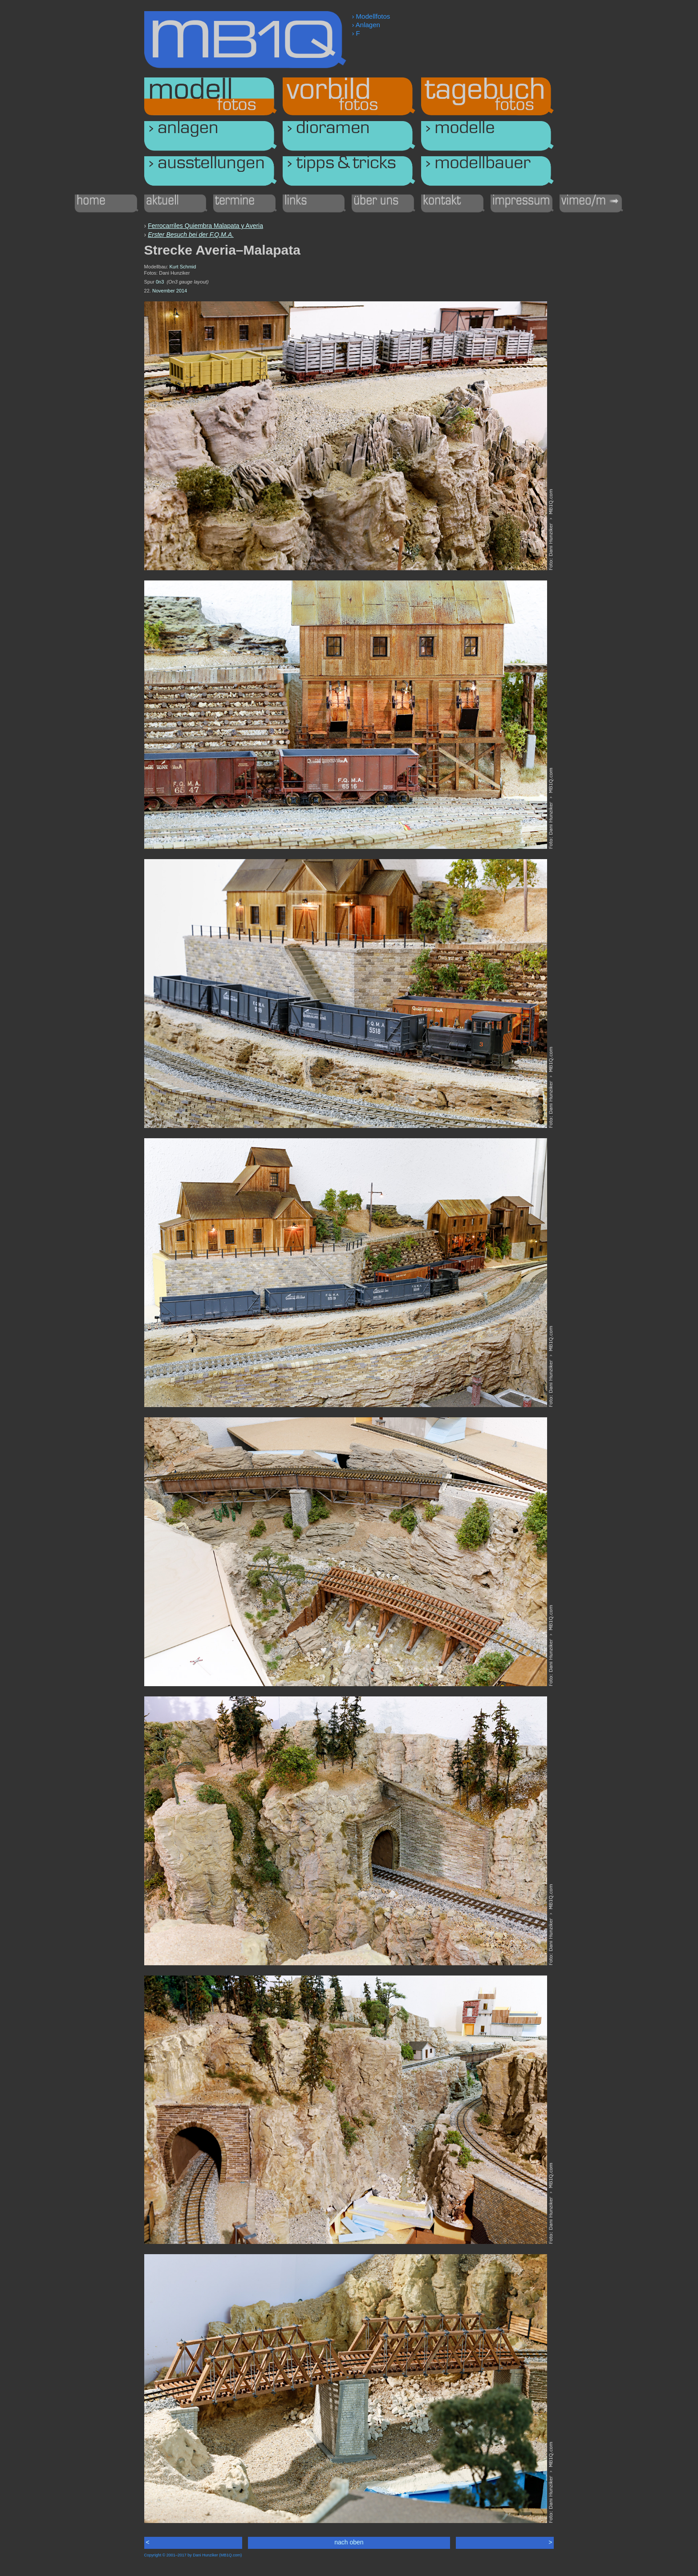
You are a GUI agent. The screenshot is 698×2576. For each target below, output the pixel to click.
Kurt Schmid (182, 266)
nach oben (348, 2542)
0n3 (160, 281)
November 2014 (169, 290)
